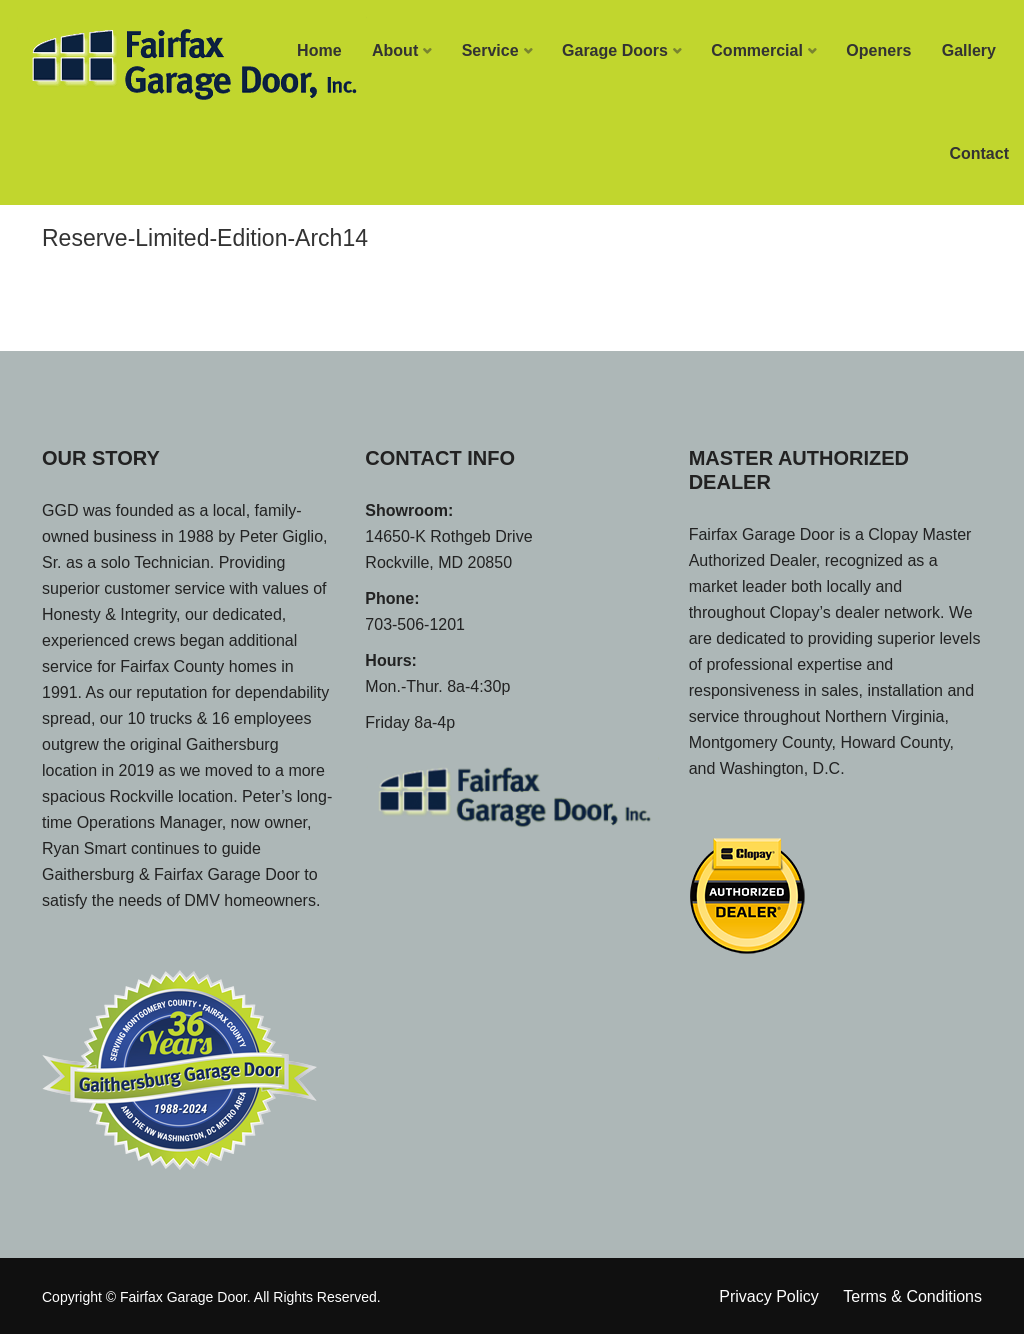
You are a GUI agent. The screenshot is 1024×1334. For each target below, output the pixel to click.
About (395, 50)
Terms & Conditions (912, 1296)
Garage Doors (615, 50)
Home (319, 50)
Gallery (969, 50)
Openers (878, 50)
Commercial (757, 50)
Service (490, 50)
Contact (979, 153)
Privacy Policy (769, 1296)
